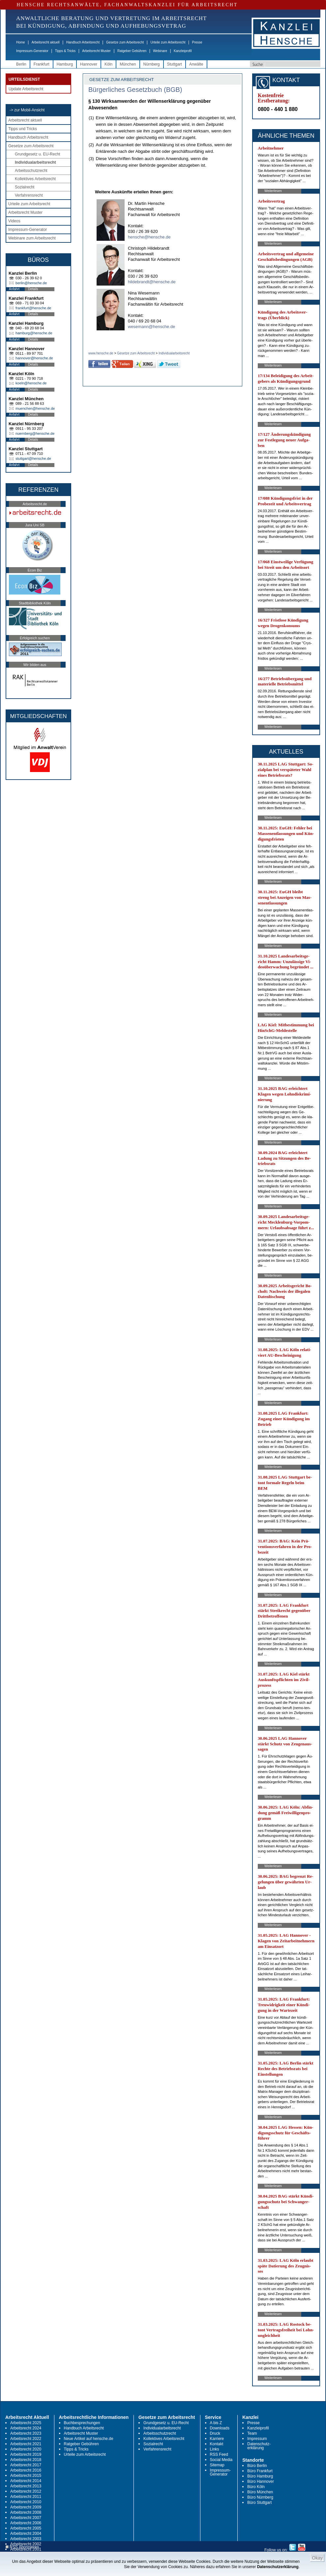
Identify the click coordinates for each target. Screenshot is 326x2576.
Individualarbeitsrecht (35, 162)
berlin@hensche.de (31, 283)
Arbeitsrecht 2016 (25, 2470)
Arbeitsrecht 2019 (25, 2454)
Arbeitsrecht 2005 (25, 2528)
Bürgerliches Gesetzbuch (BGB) (135, 89)
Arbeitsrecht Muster (96, 51)
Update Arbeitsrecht (26, 89)
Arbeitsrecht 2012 (25, 2491)
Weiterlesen (273, 191)
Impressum (257, 2438)
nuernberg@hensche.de (34, 433)
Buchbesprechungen (82, 2423)
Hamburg (65, 64)
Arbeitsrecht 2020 (25, 2449)
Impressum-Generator (32, 51)
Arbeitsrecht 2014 (25, 2481)
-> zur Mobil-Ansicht (27, 110)
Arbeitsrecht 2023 (25, 2433)
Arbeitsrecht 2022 (25, 2438)
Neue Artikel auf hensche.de (88, 2438)
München (128, 64)
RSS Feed (219, 2454)
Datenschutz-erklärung (259, 2446)
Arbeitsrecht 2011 (25, 2496)
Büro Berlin (257, 2465)
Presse (197, 42)
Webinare (160, 51)
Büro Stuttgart (259, 2502)
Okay (317, 2558)
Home (20, 42)
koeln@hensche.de (30, 383)
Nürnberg (151, 64)
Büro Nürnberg (260, 2497)
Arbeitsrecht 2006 (25, 2523)
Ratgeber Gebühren (131, 51)
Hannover (88, 64)
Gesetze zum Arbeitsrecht (125, 42)
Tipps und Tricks (22, 128)
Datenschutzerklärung (278, 2566)
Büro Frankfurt (260, 2471)
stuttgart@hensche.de (33, 458)
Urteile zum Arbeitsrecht (167, 42)
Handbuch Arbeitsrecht (83, 42)
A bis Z (216, 2423)
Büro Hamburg (260, 2476)
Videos (14, 221)
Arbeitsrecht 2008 (25, 2512)
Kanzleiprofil (183, 51)
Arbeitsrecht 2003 (25, 2538)
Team (252, 2433)
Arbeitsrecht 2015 (25, 2475)
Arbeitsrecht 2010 (25, 2502)
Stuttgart (174, 64)
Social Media (221, 2459)
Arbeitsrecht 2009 (25, 2507)
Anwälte (196, 64)
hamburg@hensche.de (33, 333)
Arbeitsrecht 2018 (25, 2459)
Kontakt (216, 2444)
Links (214, 2449)
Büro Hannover (260, 2481)
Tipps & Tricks (65, 51)
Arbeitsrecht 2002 (25, 2544)
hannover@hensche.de (34, 358)
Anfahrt (14, 289)
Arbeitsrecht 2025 (25, 2423)
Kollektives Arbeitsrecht (35, 179)
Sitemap (217, 2465)
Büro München (260, 2492)
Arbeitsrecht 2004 (25, 2533)
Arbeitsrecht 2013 (25, 2486)
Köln (108, 64)
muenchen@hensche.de (35, 408)
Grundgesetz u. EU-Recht (37, 154)
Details (33, 289)
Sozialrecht (24, 187)
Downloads (219, 2428)
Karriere (217, 2438)
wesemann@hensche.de (151, 326)
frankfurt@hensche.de (33, 308)
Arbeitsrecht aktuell (46, 42)
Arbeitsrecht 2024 (25, 2428)
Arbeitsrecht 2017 (25, 2465)
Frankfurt (41, 64)
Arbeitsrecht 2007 (25, 2517)
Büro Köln (256, 2486)
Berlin (21, 64)
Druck (215, 2433)
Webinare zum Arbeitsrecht (32, 238)
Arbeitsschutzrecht (31, 170)
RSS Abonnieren (22, 2547)
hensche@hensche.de (149, 237)
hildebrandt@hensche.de (152, 281)
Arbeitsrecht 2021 (25, 2444)
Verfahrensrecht (29, 195)
